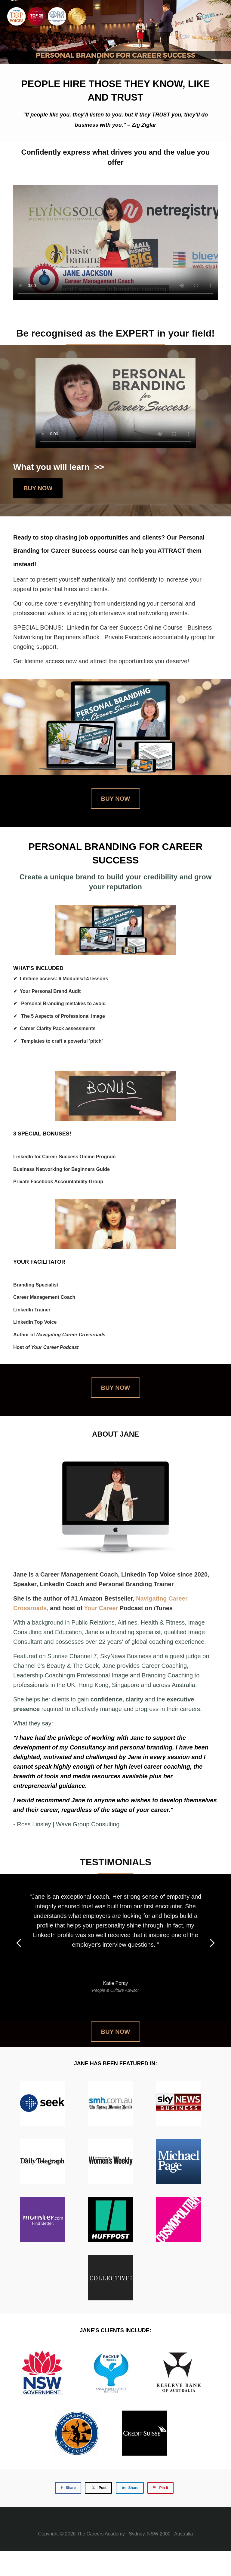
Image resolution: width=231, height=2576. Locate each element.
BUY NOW (37, 488)
